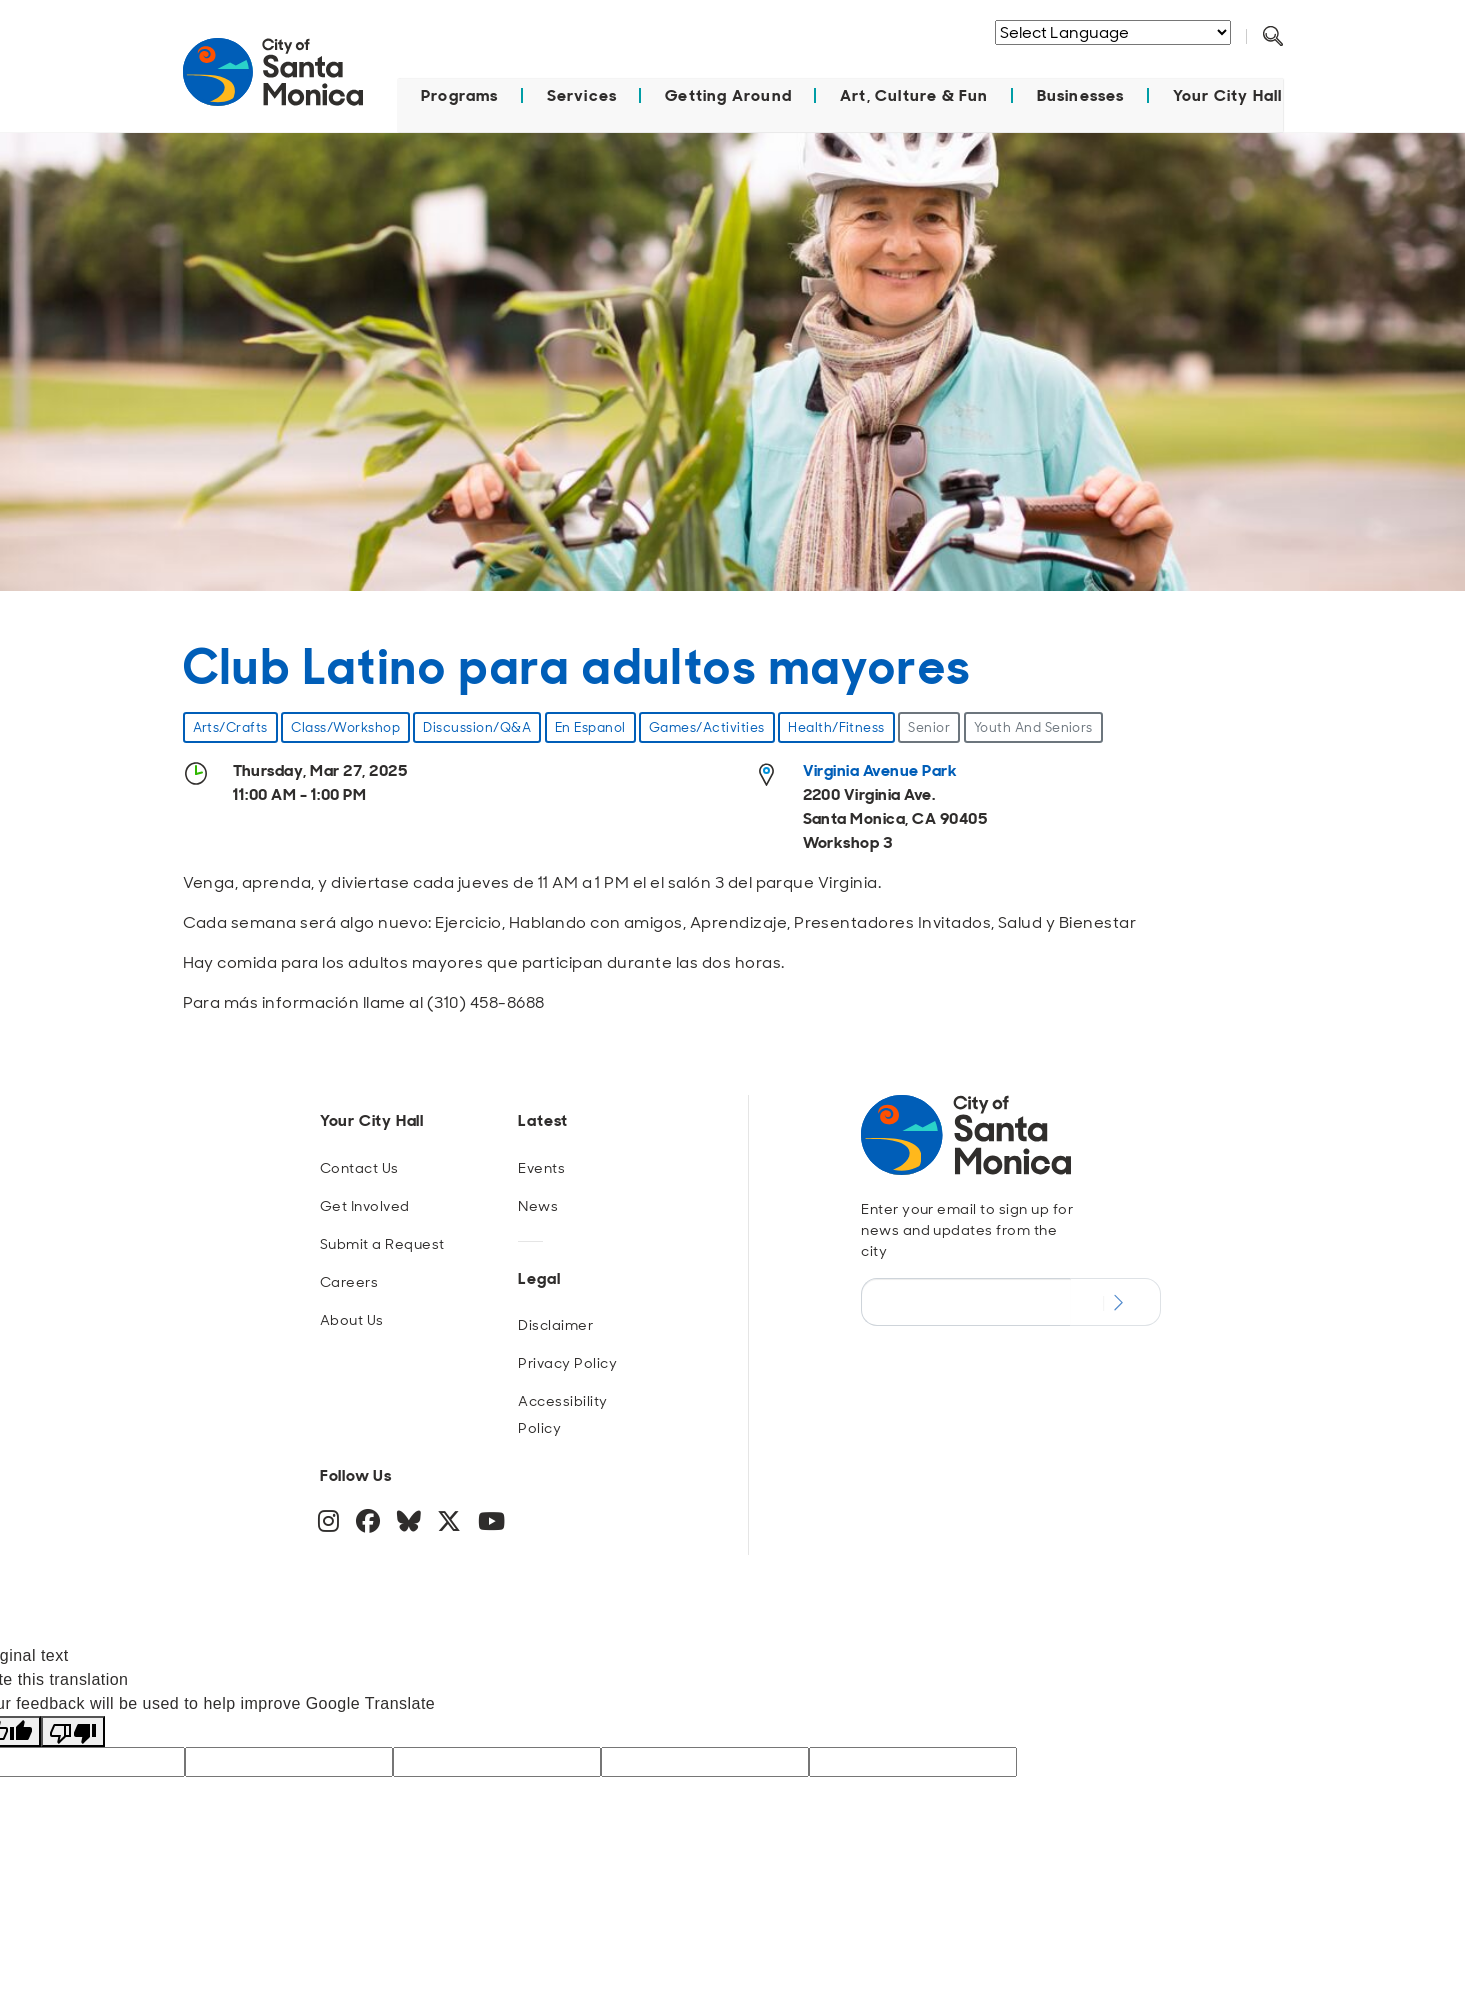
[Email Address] (966, 1301)
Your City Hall (1228, 94)
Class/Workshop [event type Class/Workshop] (345, 726)
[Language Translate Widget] (1113, 32)
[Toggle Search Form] (1273, 37)
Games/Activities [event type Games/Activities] (707, 726)
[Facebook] (370, 1524)
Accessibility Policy (562, 1413)
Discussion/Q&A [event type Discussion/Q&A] (477, 726)
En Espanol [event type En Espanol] (590, 726)
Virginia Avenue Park (880, 769)
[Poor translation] (73, 1730)
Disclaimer (555, 1324)
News (538, 1205)
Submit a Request (382, 1243)
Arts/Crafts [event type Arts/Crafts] (230, 726)
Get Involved (365, 1205)
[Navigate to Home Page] (273, 81)
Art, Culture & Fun (914, 94)
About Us (352, 1319)
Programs (460, 94)
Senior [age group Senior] (929, 726)
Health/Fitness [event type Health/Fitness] (836, 726)
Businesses (1081, 94)
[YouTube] (492, 1524)
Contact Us (359, 1167)
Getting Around (728, 94)
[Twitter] (451, 1524)
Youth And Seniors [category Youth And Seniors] (1033, 726)
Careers (349, 1281)
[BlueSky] (410, 1524)
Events (541, 1167)
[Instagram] (331, 1524)
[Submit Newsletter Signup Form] (1115, 1301)
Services (582, 94)
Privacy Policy (567, 1362)
